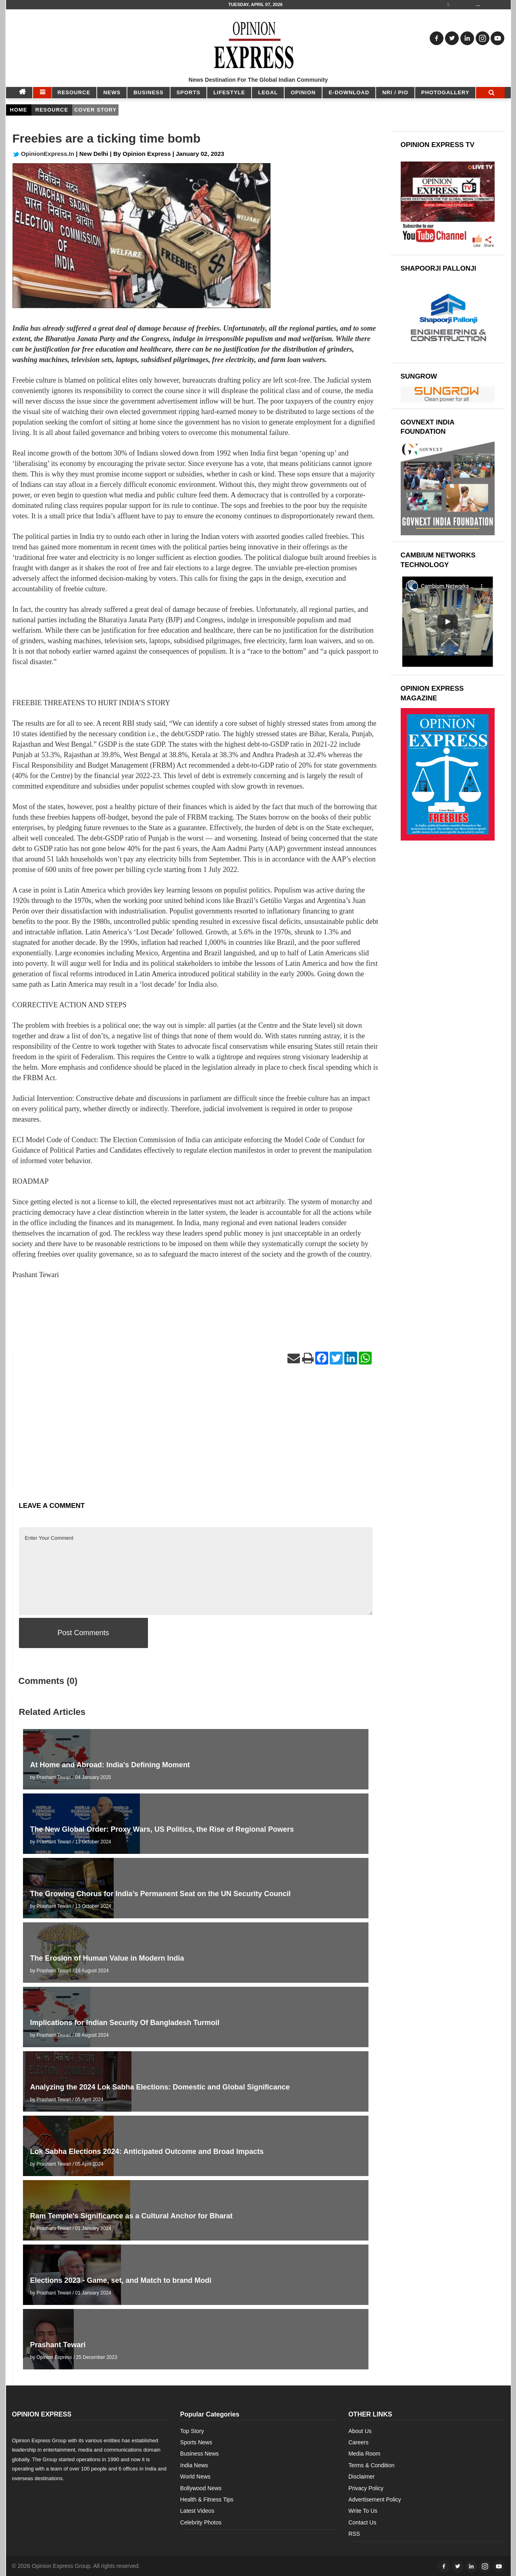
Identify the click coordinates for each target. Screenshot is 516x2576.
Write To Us (362, 2511)
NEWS (112, 92)
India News (194, 2465)
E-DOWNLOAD (349, 92)
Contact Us (362, 2522)
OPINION (303, 92)
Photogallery (445, 92)
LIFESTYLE (229, 92)
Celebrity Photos (201, 2522)
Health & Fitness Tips (206, 2499)
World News (195, 2476)
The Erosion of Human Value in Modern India (107, 1958)
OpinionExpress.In (43, 153)
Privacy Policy (365, 2488)
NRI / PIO (395, 92)
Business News (199, 2453)
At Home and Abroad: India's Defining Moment (110, 1765)
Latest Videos (197, 2511)
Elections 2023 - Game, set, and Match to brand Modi (122, 2280)
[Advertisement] (195, 1432)
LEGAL (268, 92)
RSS (354, 2533)
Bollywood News (201, 2488)
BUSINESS (148, 92)
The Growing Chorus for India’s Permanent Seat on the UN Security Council (160, 1894)
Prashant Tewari (58, 2345)
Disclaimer (361, 2476)
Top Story (192, 2431)
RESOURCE (74, 92)
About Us (360, 2431)
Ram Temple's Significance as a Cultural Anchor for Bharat (131, 2216)
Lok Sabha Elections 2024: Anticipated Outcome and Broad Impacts (147, 2151)
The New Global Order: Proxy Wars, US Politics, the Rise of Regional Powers (162, 1829)
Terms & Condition (371, 2465)
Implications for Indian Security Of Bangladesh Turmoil (125, 2023)
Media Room (364, 2453)
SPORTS (188, 92)
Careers (358, 2442)
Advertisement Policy (374, 2499)
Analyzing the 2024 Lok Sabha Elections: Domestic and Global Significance (160, 2087)
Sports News (196, 2442)
